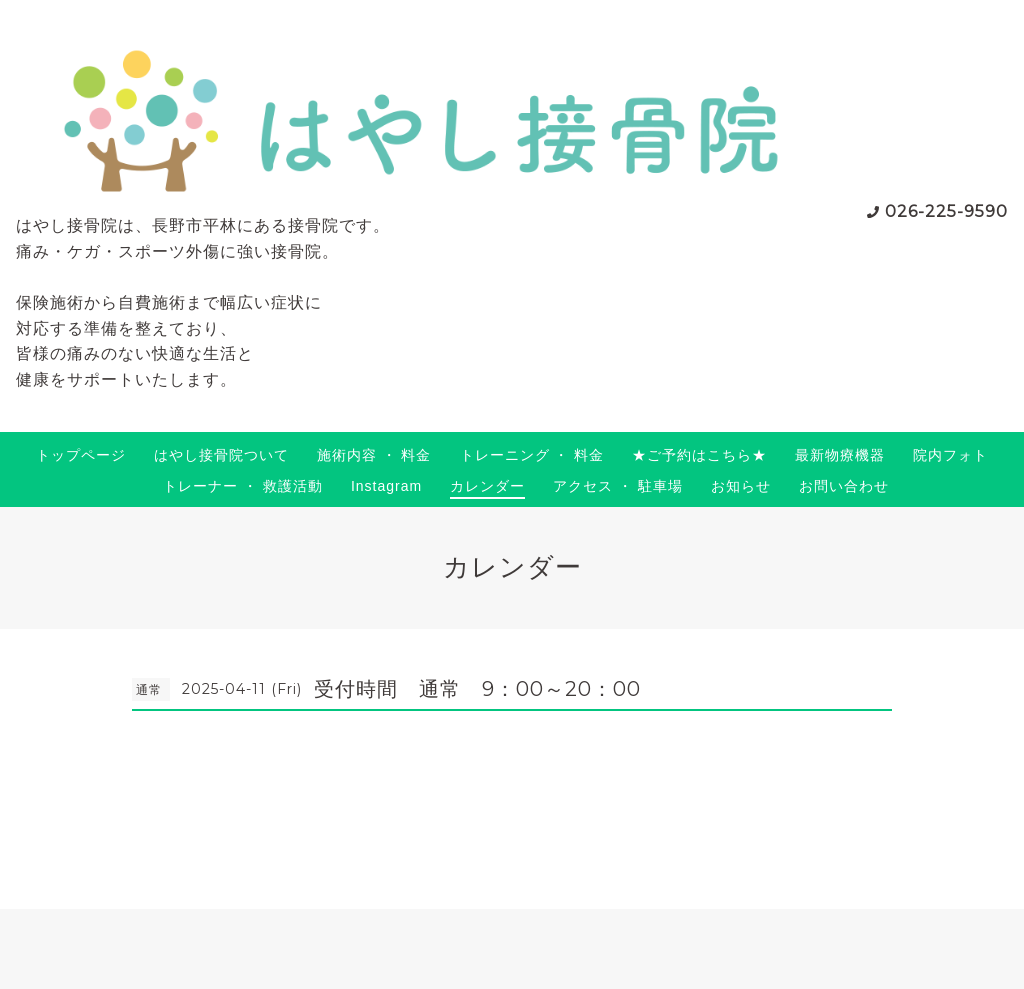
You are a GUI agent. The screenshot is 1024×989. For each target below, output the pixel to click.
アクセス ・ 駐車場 (618, 486)
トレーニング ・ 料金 (532, 455)
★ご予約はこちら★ (699, 455)
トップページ (81, 455)
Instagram (386, 486)
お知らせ (741, 486)
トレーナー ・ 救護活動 (243, 486)
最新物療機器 (840, 455)
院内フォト (950, 455)
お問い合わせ (844, 486)
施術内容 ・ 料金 (374, 455)
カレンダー (487, 486)
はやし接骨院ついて (221, 455)
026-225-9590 (946, 211)
